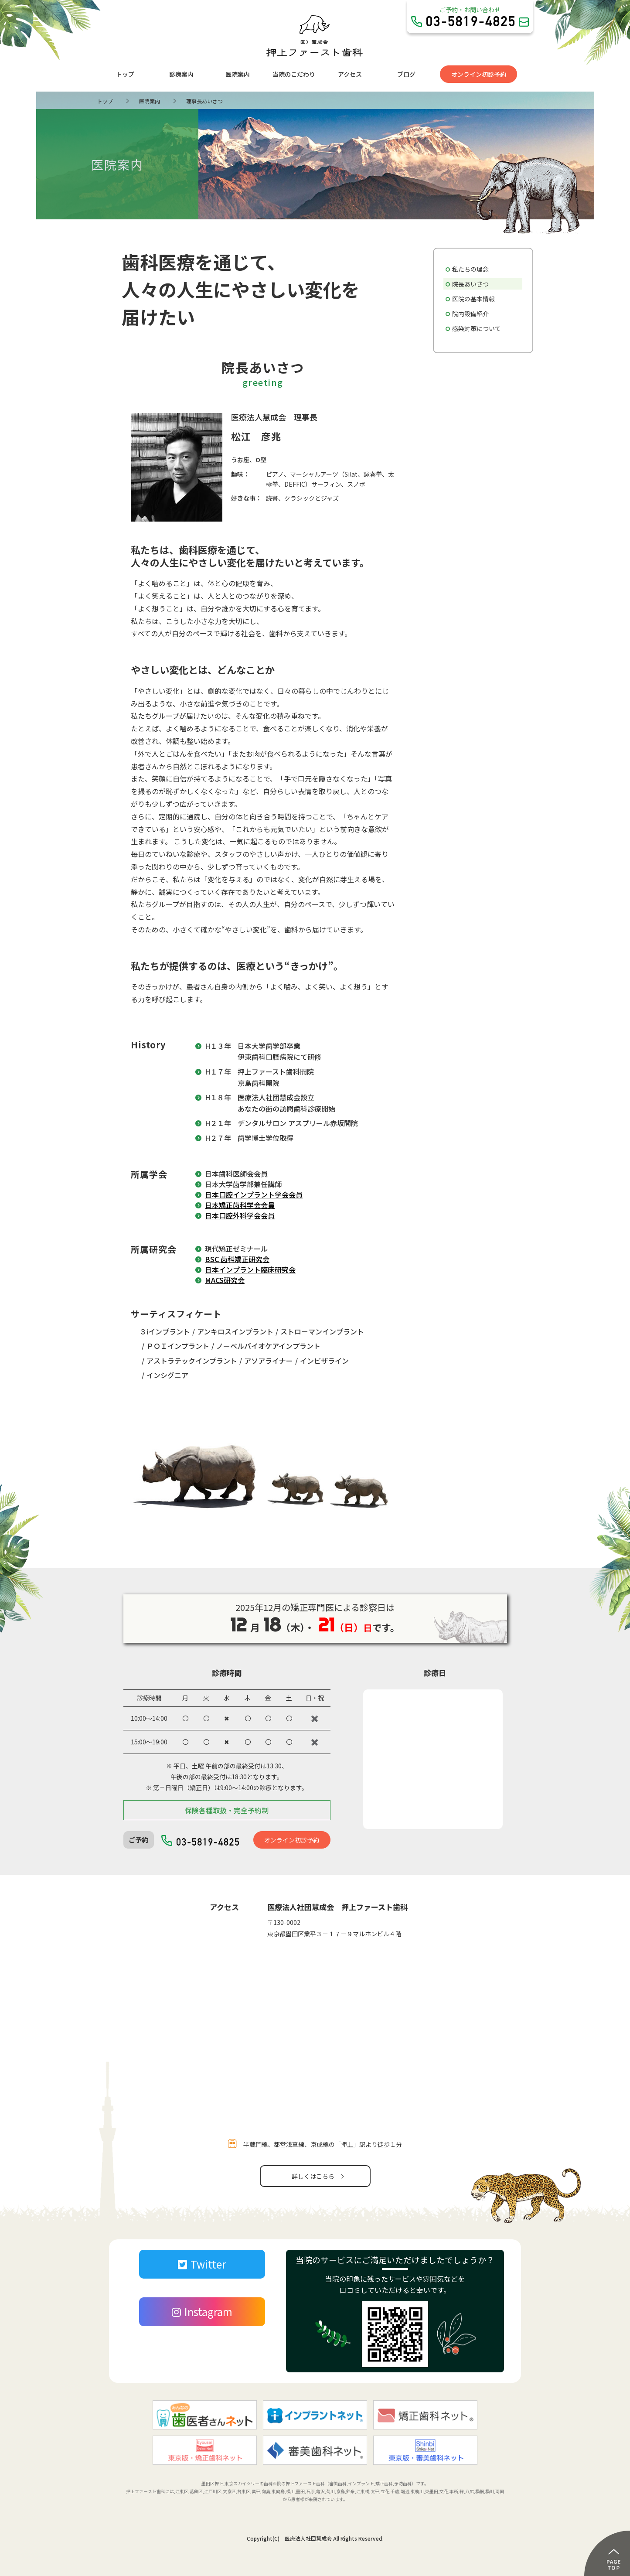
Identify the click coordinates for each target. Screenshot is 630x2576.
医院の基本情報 (473, 298)
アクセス (350, 74)
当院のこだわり (293, 74)
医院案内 (237, 74)
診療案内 (181, 74)
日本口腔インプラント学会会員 (254, 1194)
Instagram (202, 2311)
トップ (125, 74)
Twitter (202, 2264)
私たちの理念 (470, 269)
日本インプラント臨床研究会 (250, 1269)
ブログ (406, 74)
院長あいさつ (470, 284)
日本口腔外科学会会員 (240, 1215)
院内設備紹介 (470, 313)
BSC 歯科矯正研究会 (237, 1259)
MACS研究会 (225, 1280)
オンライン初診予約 (478, 74)
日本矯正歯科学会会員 (240, 1205)
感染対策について (476, 328)
